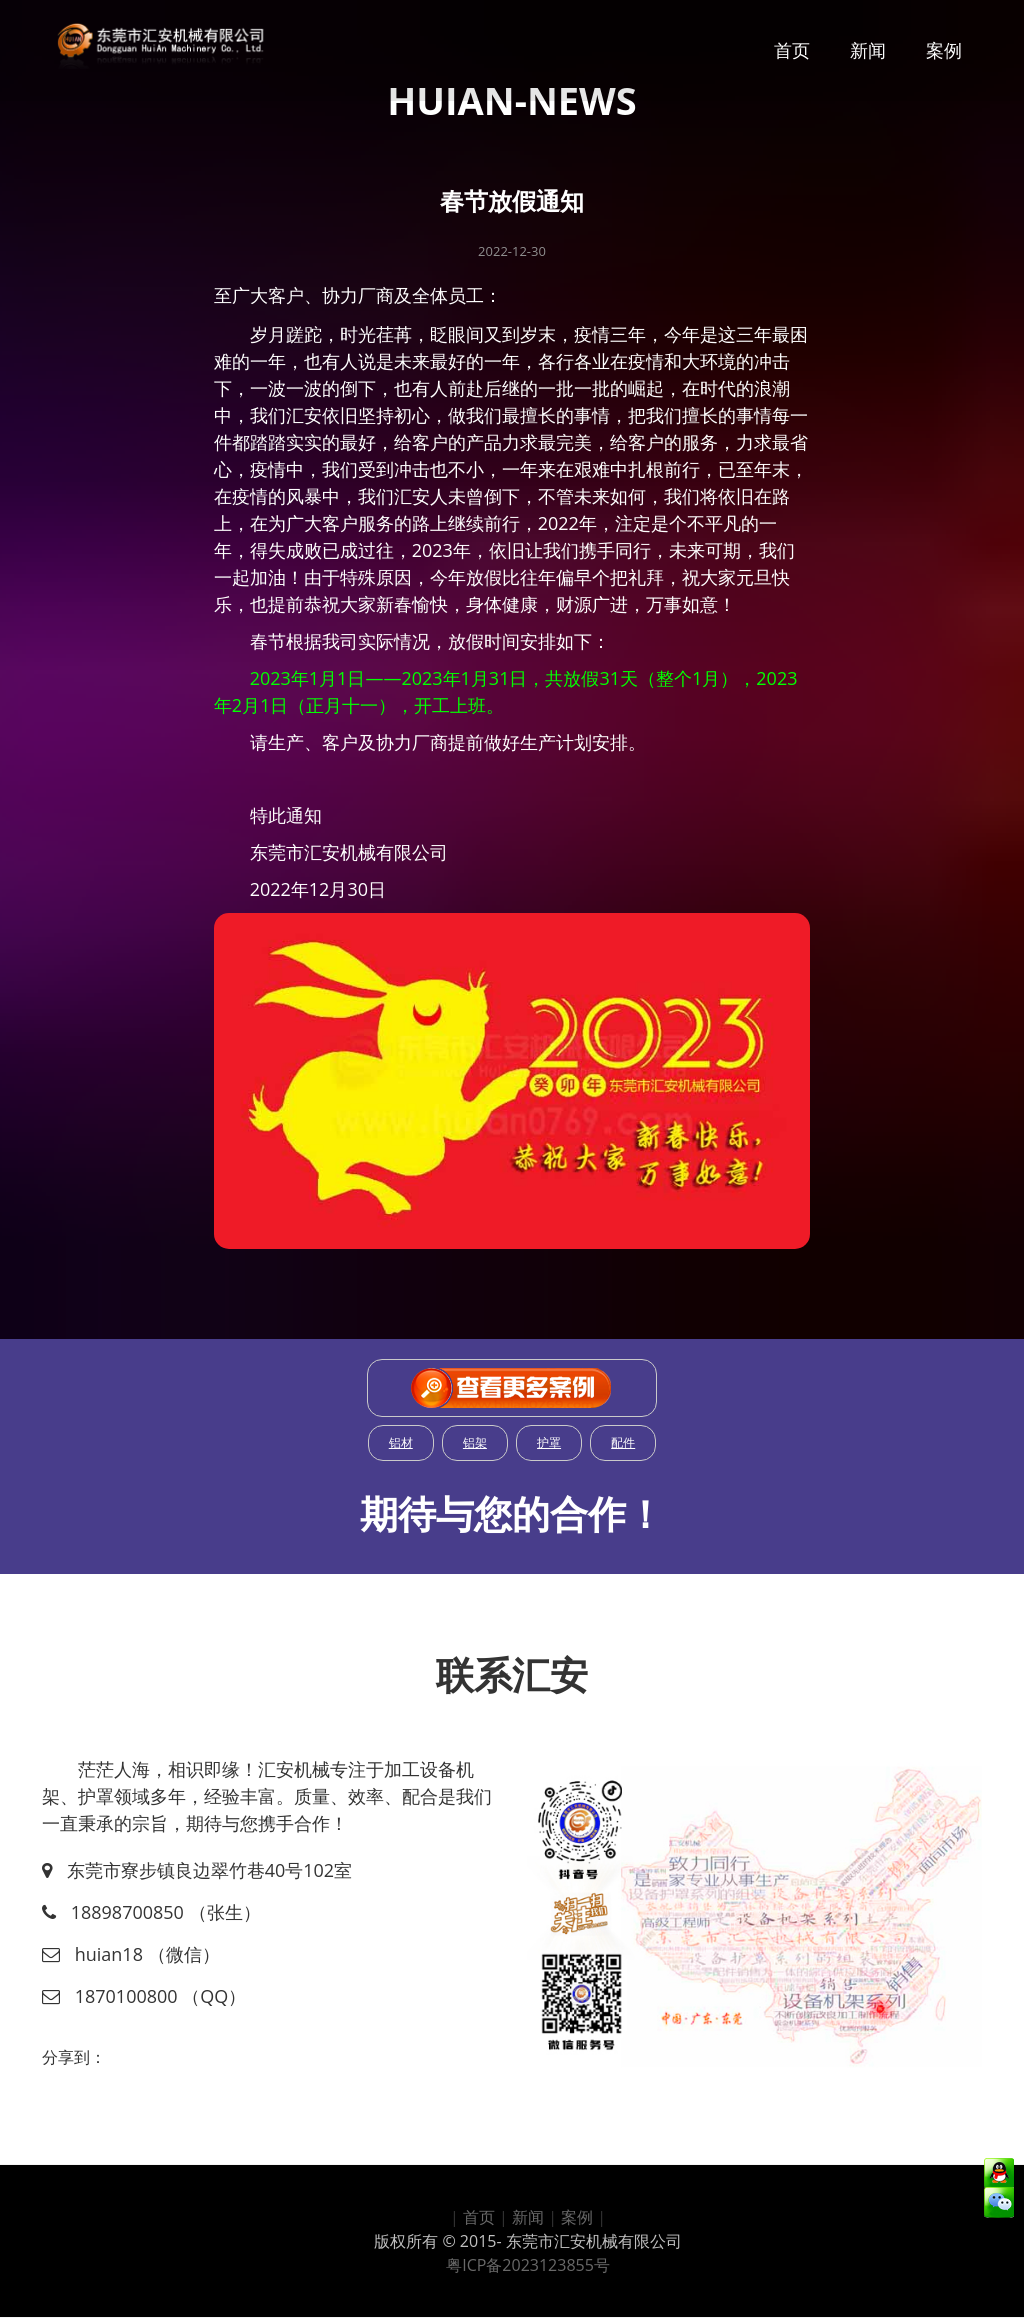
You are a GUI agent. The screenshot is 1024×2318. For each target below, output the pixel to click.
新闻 (868, 50)
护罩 (549, 1442)
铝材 (401, 1442)
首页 (792, 50)
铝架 (475, 1442)
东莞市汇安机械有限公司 (594, 2241)
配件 (623, 1442)
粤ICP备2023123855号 (528, 2265)
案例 (944, 50)
